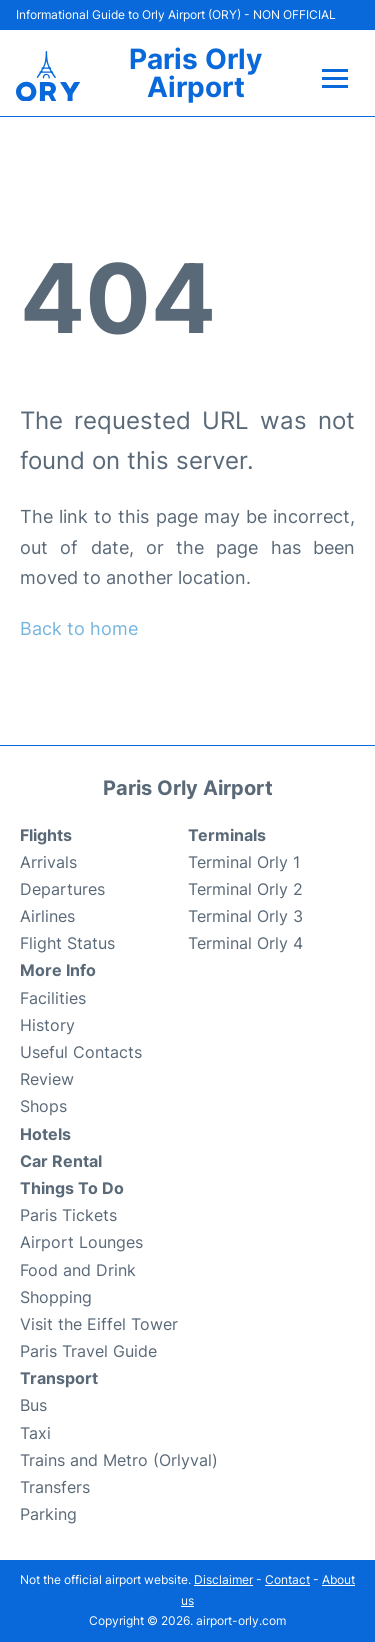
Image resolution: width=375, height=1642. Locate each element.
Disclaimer (223, 1579)
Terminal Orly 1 (244, 862)
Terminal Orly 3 (245, 916)
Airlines (47, 916)
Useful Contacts (81, 1052)
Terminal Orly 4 (245, 943)
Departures (62, 889)
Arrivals (48, 862)
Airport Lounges (81, 1242)
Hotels (45, 1134)
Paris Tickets (68, 1215)
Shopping (56, 1297)
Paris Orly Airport (195, 73)
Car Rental (61, 1161)
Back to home (79, 628)
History (47, 1025)
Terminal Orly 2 (245, 889)
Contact (287, 1579)
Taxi (35, 1433)
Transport (59, 1378)
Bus (33, 1405)
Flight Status (67, 943)
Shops (43, 1106)
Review (47, 1079)
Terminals (227, 835)
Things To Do (72, 1188)
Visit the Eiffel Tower (99, 1324)
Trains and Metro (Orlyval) (119, 1460)
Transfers (55, 1487)
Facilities (53, 998)
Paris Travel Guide (88, 1351)
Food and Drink (78, 1270)
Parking (48, 1514)
